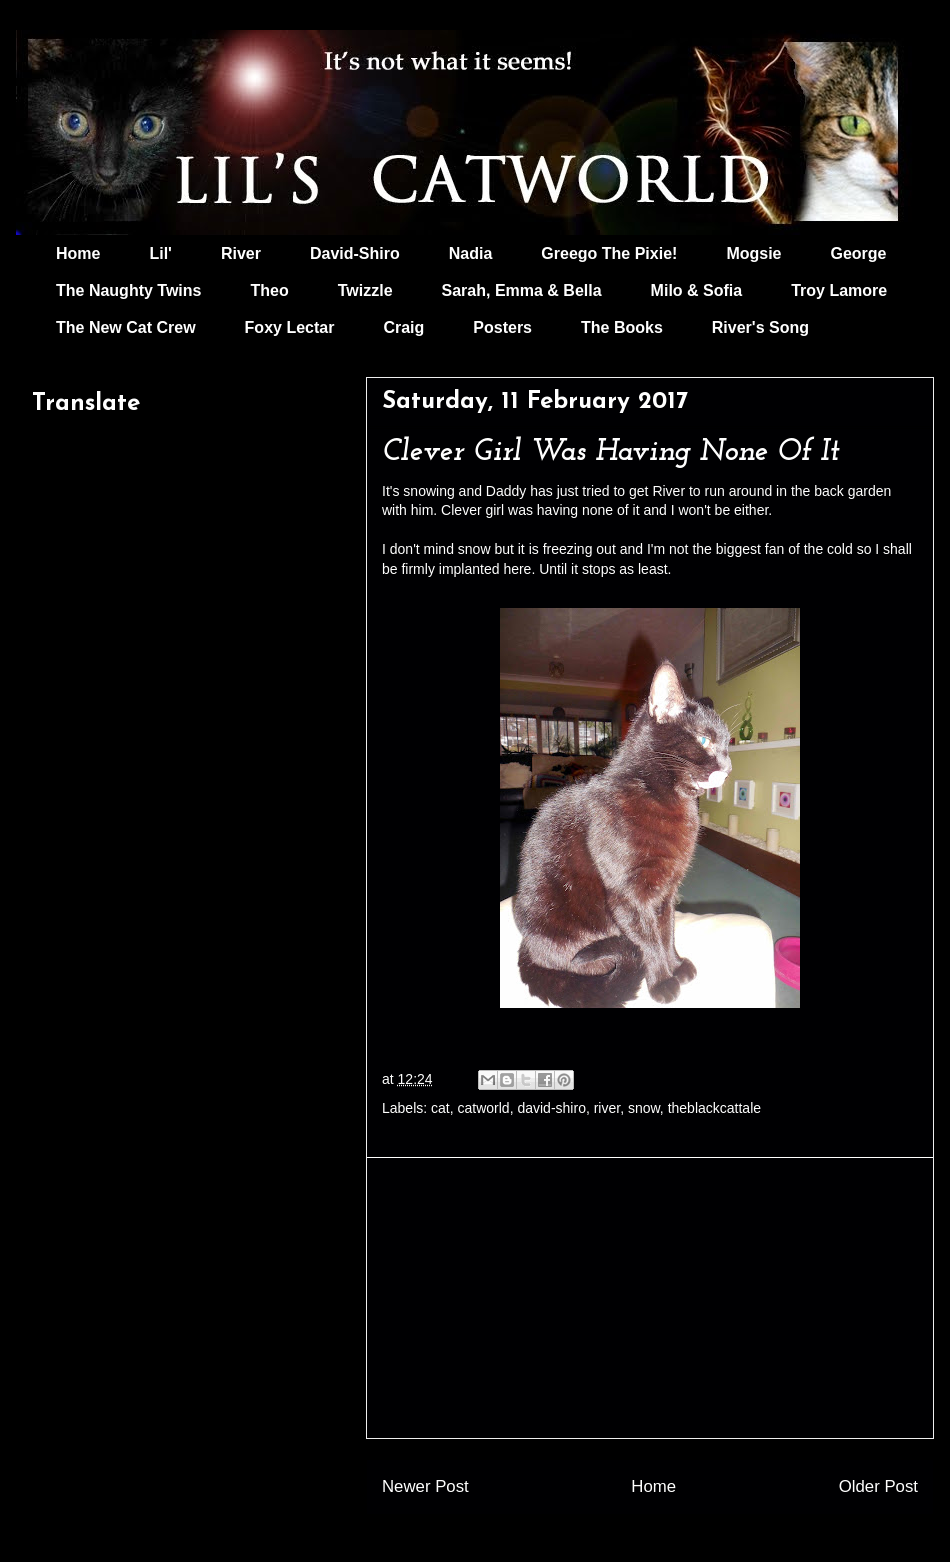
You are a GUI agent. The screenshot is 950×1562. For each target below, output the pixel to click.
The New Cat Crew (126, 327)
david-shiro (551, 1108)
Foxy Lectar (290, 327)
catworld (484, 1108)
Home (78, 253)
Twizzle (365, 290)
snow (644, 1108)
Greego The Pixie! (609, 253)
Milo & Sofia (697, 290)
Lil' (160, 253)
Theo (269, 290)
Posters (502, 327)
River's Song (760, 327)
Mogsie (753, 253)
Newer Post (425, 1486)
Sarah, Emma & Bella (522, 290)
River (241, 253)
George (859, 253)
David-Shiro (355, 253)
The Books (622, 327)
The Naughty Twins (128, 290)
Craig (403, 327)
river (607, 1108)
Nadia (471, 253)
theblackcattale (714, 1108)
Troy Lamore (839, 290)
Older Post (878, 1486)
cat (440, 1108)
